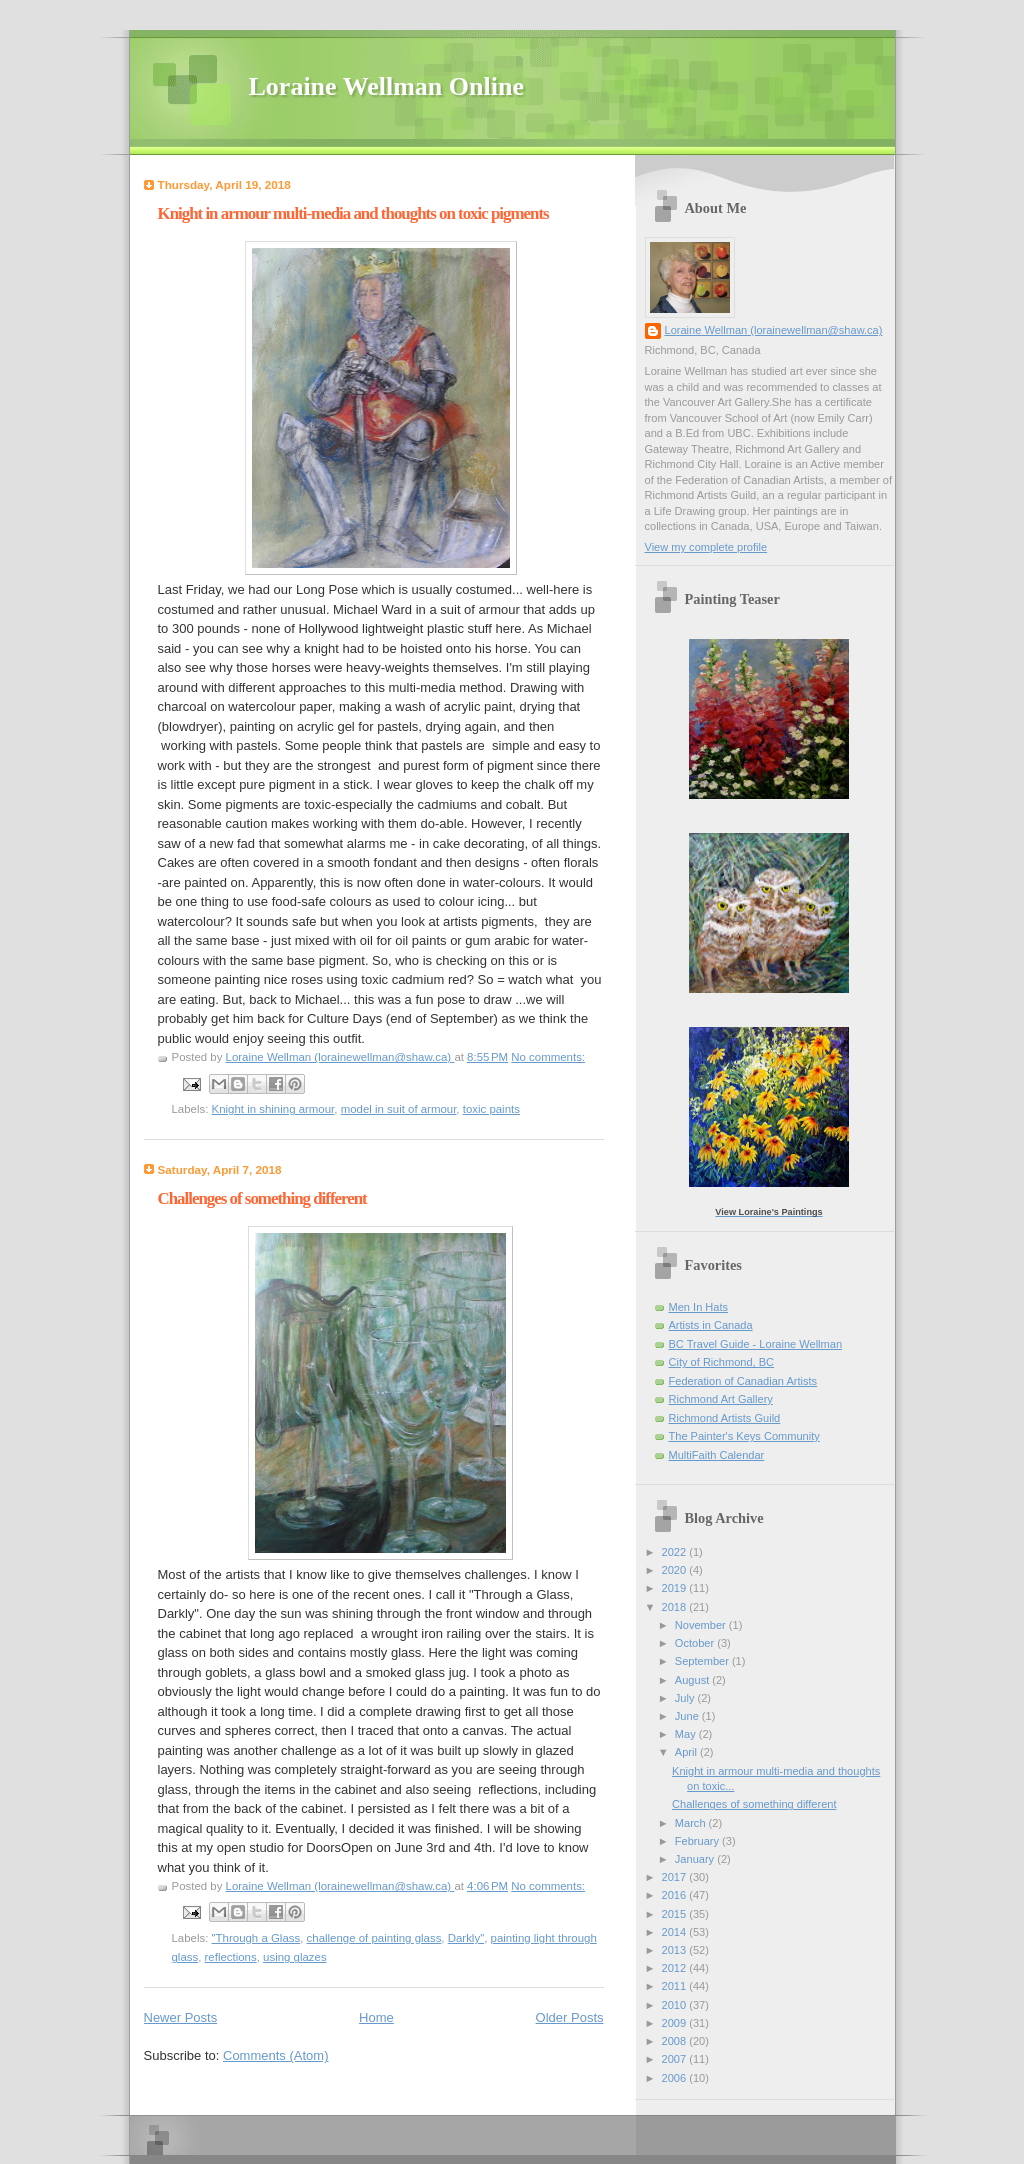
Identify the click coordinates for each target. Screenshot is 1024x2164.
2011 (676, 1986)
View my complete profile (706, 547)
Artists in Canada (711, 1325)
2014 (676, 1932)
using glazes (295, 1957)
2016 (676, 1895)
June (688, 1716)
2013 (676, 1950)
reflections (231, 1957)
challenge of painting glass (374, 1938)
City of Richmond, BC (722, 1362)
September (703, 1661)
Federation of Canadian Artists (743, 1381)
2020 (676, 1570)
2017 (676, 1877)
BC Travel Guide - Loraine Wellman (756, 1344)
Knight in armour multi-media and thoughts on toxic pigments (353, 213)
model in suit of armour (399, 1109)
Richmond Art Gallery (721, 1399)
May (687, 1734)
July (686, 1698)
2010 (676, 2005)
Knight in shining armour (273, 1109)
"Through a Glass (256, 1938)
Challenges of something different (262, 1198)
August (693, 1680)
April (687, 1752)
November (702, 1625)
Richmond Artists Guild (725, 1418)
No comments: (548, 1057)
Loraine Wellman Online (386, 86)
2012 (676, 1968)
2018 (676, 1607)
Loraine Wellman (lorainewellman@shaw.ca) (774, 330)
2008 (676, 2041)
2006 (676, 2078)
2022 (676, 1552)
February (698, 1841)
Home (376, 2017)
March (692, 1823)
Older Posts (570, 2017)
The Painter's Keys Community (744, 1436)
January (696, 1859)
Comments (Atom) (275, 2055)
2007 (676, 2059)
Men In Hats (699, 1307)
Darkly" (466, 1938)
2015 (676, 1914)
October (696, 1643)
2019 (676, 1588)
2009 (676, 2023)
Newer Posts (181, 2017)
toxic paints (491, 1109)
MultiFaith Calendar (717, 1455)
